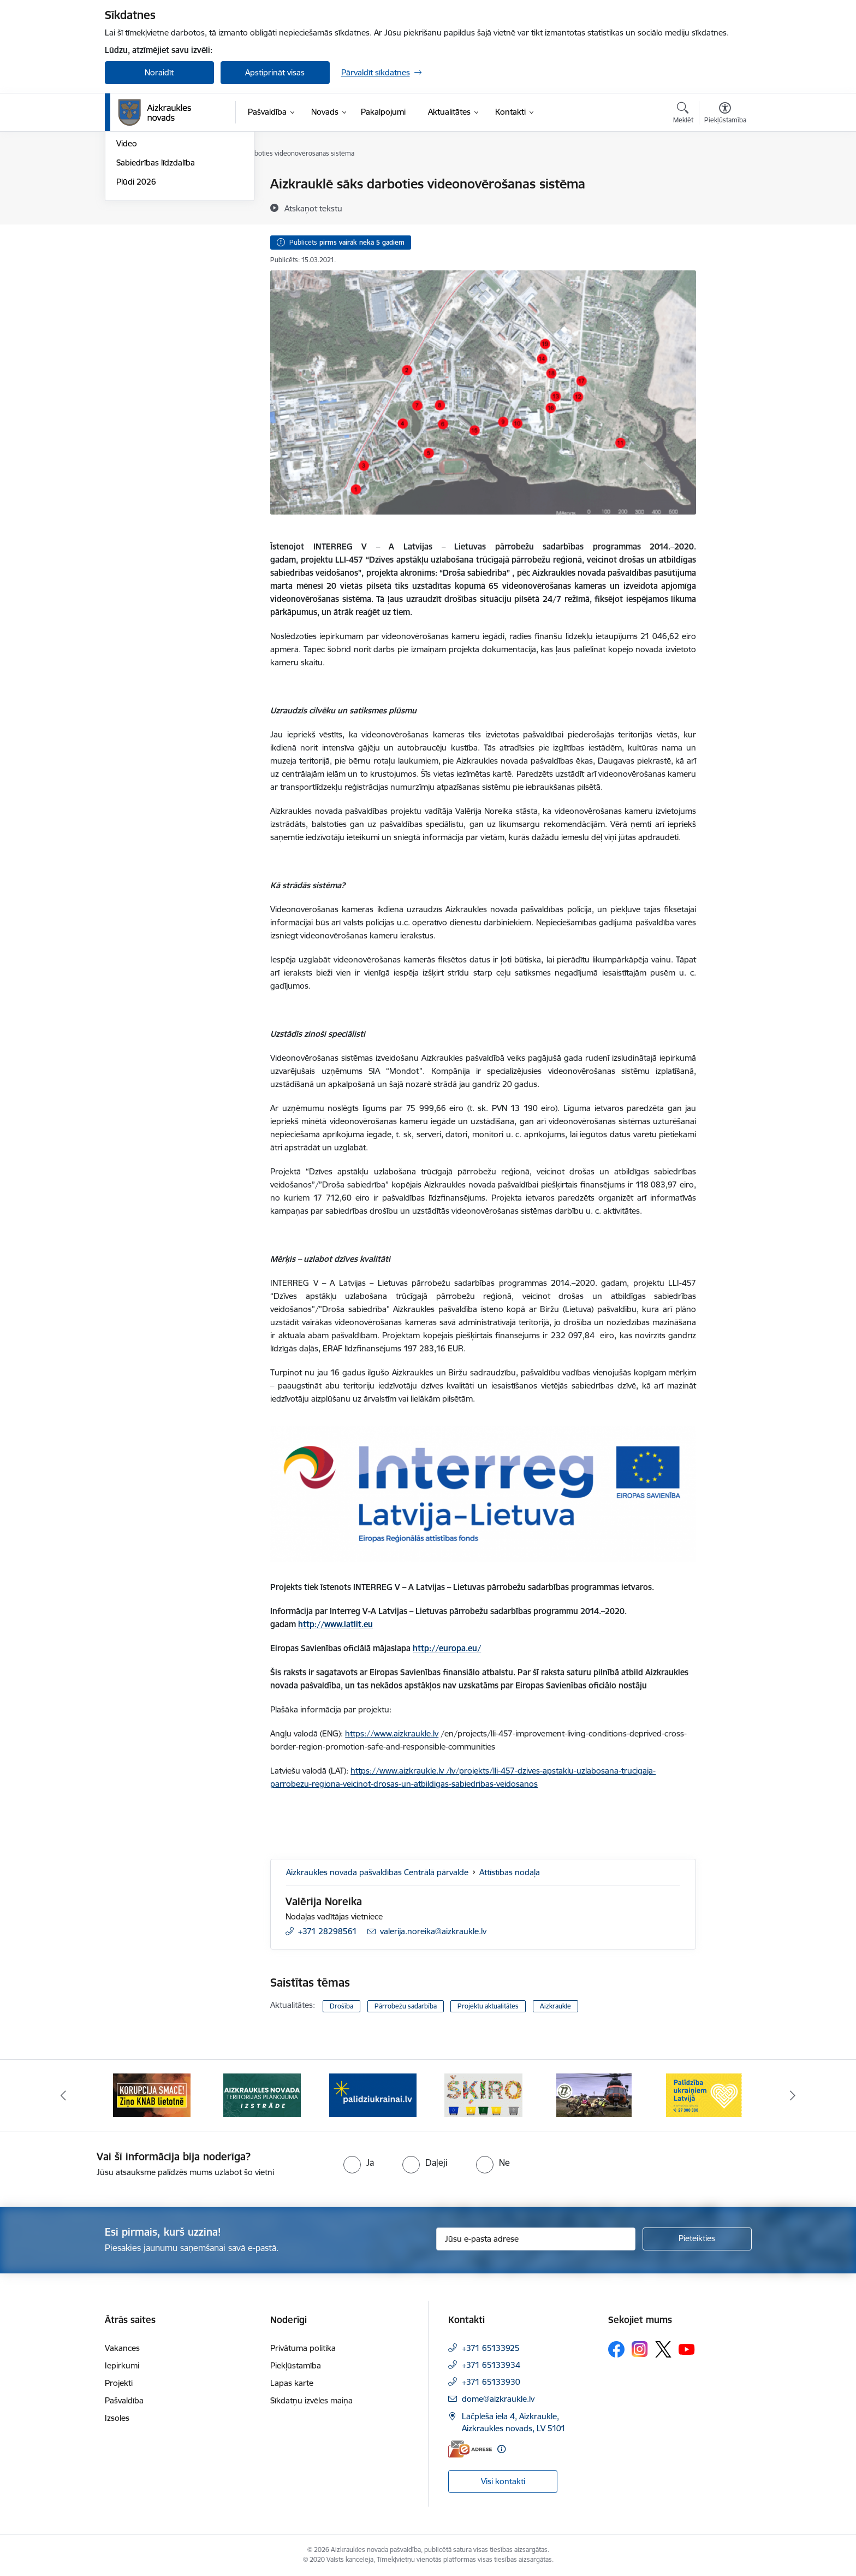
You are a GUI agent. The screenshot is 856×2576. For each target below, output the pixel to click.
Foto (124, 242)
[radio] (358, 2162)
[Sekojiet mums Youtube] (687, 2348)
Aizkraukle (555, 2006)
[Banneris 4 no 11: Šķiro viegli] (483, 2094)
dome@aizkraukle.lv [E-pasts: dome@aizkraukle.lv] (498, 2399)
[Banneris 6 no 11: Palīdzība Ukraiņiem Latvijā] (704, 2094)
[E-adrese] (470, 2449)
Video (126, 260)
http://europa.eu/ (447, 1648)
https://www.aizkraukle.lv (391, 1733)
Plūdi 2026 (136, 298)
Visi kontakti (503, 2481)
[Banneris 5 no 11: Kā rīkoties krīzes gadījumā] (594, 2094)
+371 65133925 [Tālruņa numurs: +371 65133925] (491, 2348)
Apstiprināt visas (275, 72)
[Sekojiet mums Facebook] (616, 2349)
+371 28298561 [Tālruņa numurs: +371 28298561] (327, 1931)
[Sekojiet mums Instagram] (640, 2349)
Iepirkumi (122, 2365)
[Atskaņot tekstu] (313, 208)
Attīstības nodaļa (509, 1872)
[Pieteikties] (697, 2239)
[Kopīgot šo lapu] (724, 206)
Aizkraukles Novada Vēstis (163, 222)
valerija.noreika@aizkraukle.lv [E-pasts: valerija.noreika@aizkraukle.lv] (433, 1931)
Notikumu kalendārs (153, 184)
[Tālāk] (793, 2095)
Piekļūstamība (295, 2365)
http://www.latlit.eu (335, 1624)
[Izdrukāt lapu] (724, 179)
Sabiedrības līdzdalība (155, 279)
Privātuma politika (303, 2348)
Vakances (122, 2348)
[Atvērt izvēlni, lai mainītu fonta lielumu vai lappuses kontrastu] (725, 114)
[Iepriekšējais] (63, 2095)
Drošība (341, 2006)
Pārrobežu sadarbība (405, 2006)
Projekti (119, 2383)
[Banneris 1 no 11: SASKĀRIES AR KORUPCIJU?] (152, 2094)
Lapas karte (291, 2383)
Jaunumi (131, 203)
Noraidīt (159, 72)
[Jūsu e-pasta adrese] (535, 2239)
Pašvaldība (124, 2400)
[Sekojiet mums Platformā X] (663, 2349)
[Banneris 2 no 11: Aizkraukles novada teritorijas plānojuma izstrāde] (262, 2094)
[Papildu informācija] (501, 2449)
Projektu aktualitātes (488, 2006)
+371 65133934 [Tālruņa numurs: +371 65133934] (491, 2365)
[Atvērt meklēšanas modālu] (683, 114)
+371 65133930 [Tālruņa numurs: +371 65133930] (491, 2382)
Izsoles (117, 2418)
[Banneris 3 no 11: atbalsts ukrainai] (373, 2094)
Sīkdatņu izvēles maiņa (311, 2400)
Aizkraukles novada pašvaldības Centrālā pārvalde (377, 1872)
